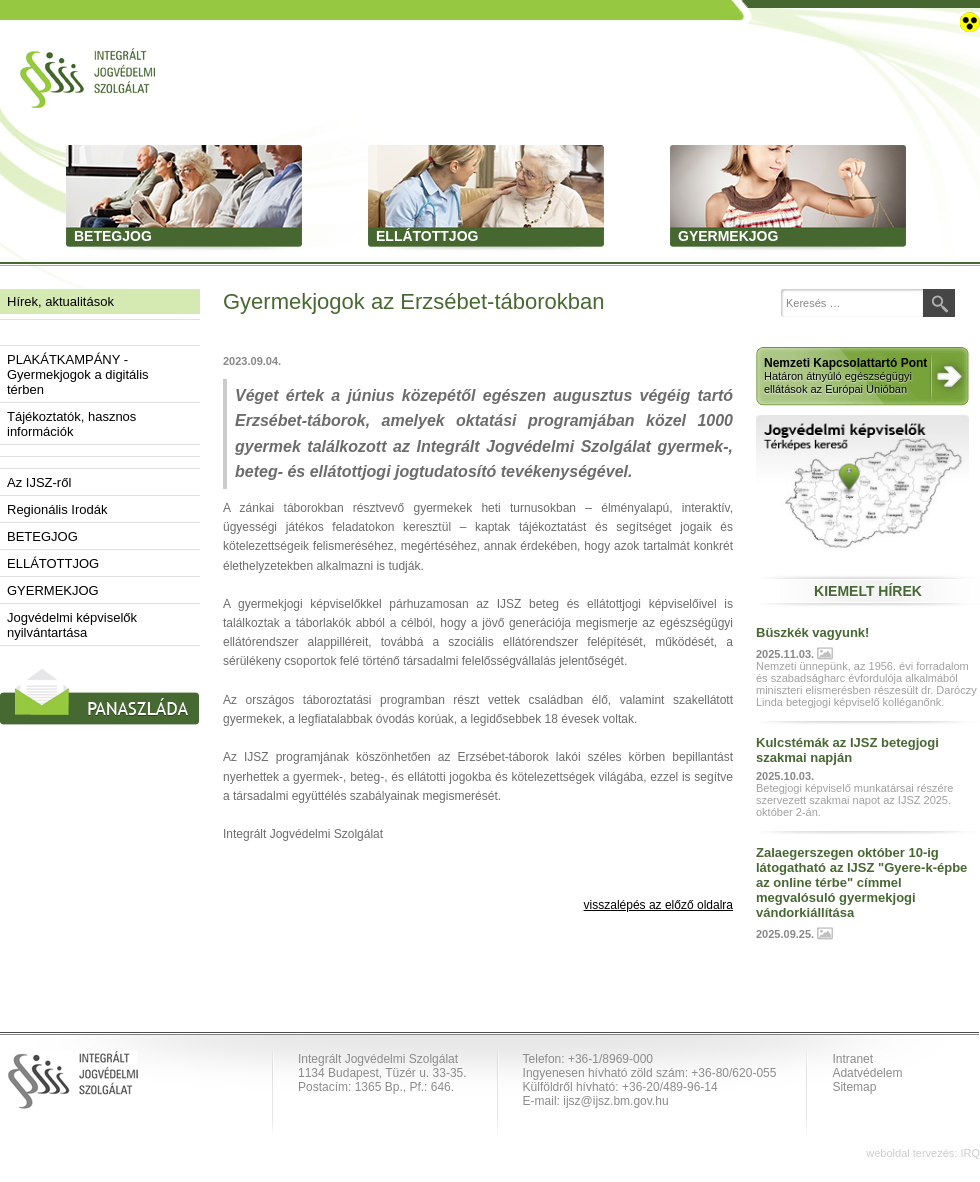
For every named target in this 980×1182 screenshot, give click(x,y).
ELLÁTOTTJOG (53, 563)
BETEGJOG (42, 536)
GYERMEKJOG (53, 590)
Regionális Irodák (57, 509)
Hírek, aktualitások (60, 301)
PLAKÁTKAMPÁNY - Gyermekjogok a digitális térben (78, 374)
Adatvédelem (867, 1073)
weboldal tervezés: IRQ (923, 1153)
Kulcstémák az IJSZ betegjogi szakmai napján (847, 750)
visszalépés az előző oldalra (658, 905)
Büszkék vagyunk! (812, 632)
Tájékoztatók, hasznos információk (71, 424)
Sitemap (854, 1087)
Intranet (852, 1059)
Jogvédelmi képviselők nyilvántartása (72, 625)
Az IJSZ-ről (39, 482)
